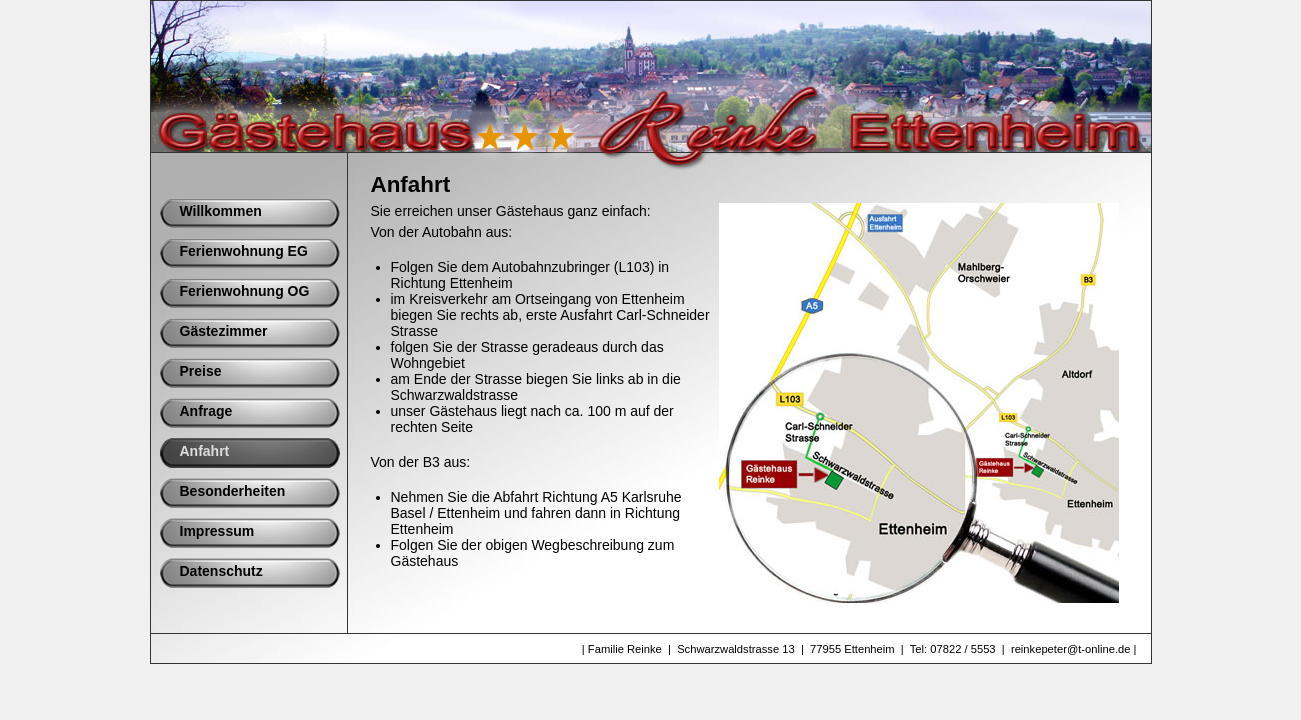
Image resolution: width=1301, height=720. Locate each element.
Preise (201, 371)
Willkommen (221, 211)
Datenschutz (221, 571)
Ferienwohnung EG (244, 251)
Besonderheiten (233, 491)
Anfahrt (205, 451)
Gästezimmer (224, 331)
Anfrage (206, 411)
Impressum (217, 531)
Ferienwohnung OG (245, 291)
